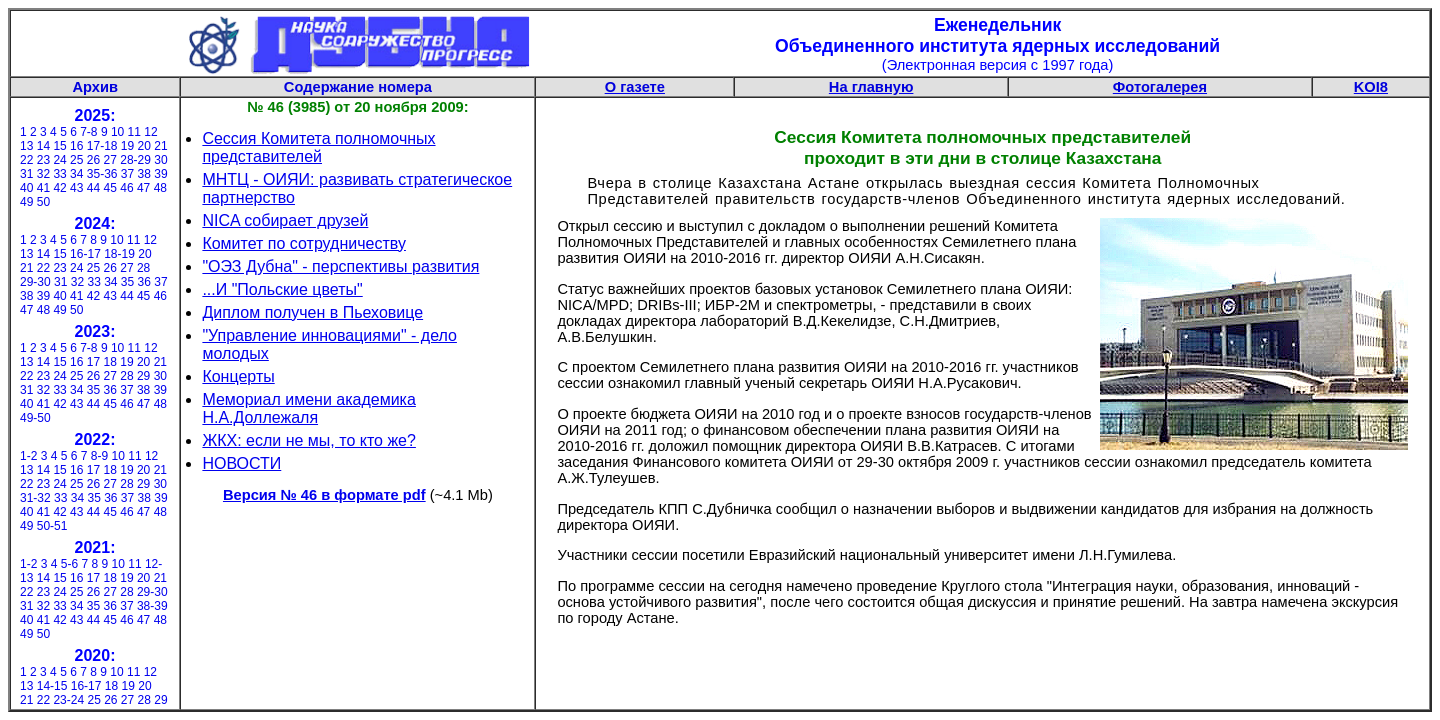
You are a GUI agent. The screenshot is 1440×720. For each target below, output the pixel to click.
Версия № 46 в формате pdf (324, 495)
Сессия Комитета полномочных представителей (318, 147)
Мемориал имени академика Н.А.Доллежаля (308, 408)
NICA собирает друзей (285, 220)
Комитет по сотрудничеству (304, 243)
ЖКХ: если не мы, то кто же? (309, 440)
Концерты (238, 376)
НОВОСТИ (241, 463)
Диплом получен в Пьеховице (312, 312)
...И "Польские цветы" (282, 289)
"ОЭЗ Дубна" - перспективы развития (340, 266)
